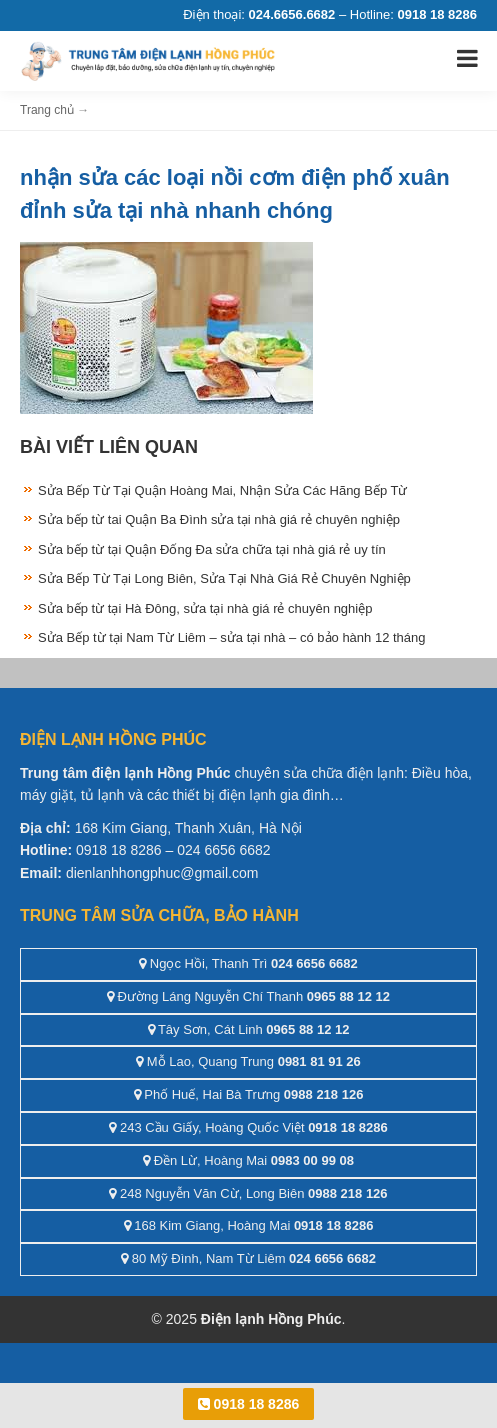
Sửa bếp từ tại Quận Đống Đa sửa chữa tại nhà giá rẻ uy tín (212, 549)
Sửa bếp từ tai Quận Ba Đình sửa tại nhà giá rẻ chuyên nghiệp (219, 519)
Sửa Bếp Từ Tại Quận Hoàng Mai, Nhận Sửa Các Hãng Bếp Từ (222, 490)
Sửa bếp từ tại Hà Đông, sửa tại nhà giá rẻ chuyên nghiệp (205, 608)
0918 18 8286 (249, 1404)
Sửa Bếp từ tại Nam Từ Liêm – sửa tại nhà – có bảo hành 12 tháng (232, 637)
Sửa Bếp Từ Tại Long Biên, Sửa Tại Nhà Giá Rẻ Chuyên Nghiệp (224, 578)
